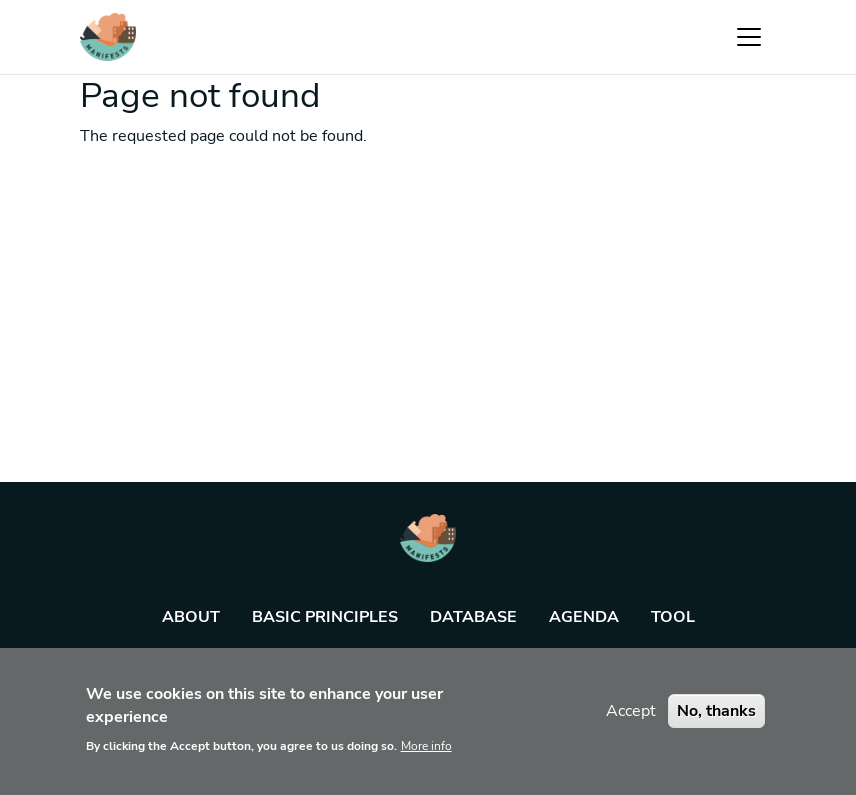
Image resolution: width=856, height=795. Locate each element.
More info (426, 755)
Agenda (584, 617)
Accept (631, 720)
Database (473, 617)
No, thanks (716, 720)
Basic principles (325, 617)
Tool (673, 617)
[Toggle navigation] (749, 37)
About (191, 617)
